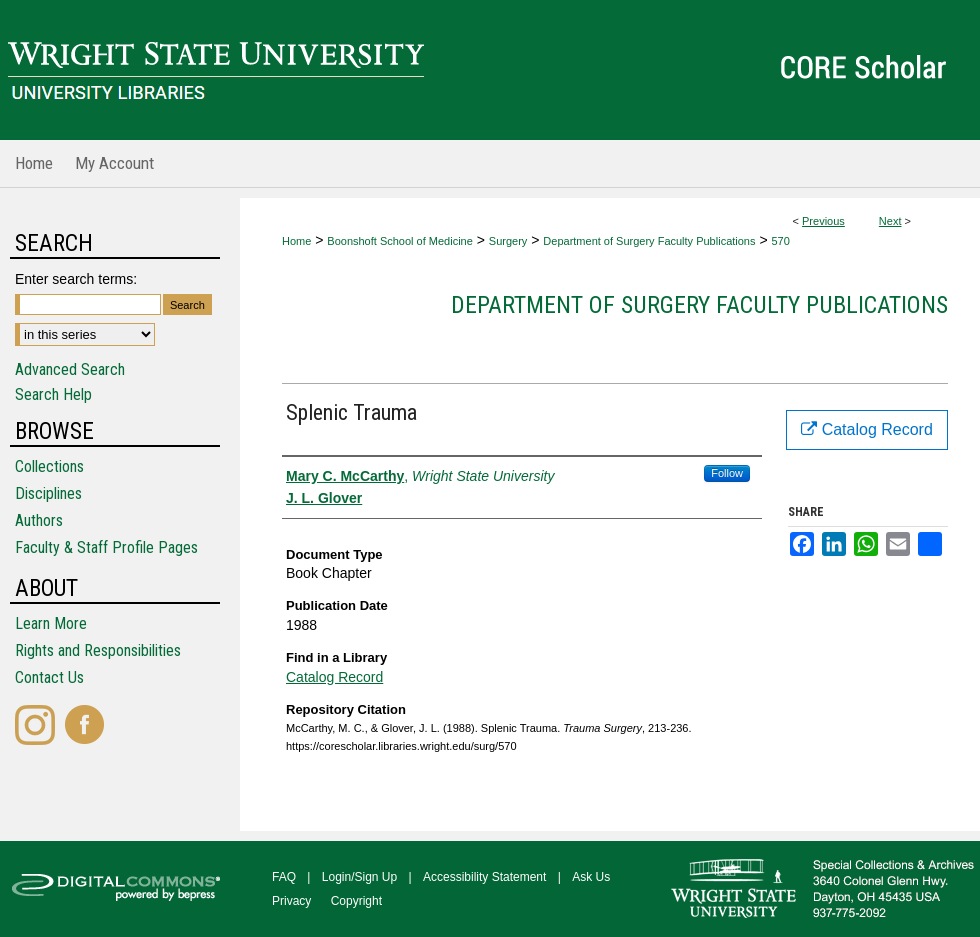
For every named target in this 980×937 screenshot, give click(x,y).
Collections (49, 466)
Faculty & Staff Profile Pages (106, 547)
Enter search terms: (76, 279)
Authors (39, 520)
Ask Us (591, 877)
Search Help (53, 394)
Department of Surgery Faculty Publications (649, 241)
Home (296, 241)
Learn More (51, 623)
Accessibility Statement (484, 877)
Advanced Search (70, 369)
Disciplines (48, 493)
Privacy (291, 901)
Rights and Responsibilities (98, 650)
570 (780, 241)
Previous (823, 221)
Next (890, 221)
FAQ (284, 877)
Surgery (508, 241)
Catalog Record (334, 677)
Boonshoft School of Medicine (400, 241)
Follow (727, 473)
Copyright (356, 901)
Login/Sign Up (359, 877)
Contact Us (49, 677)
